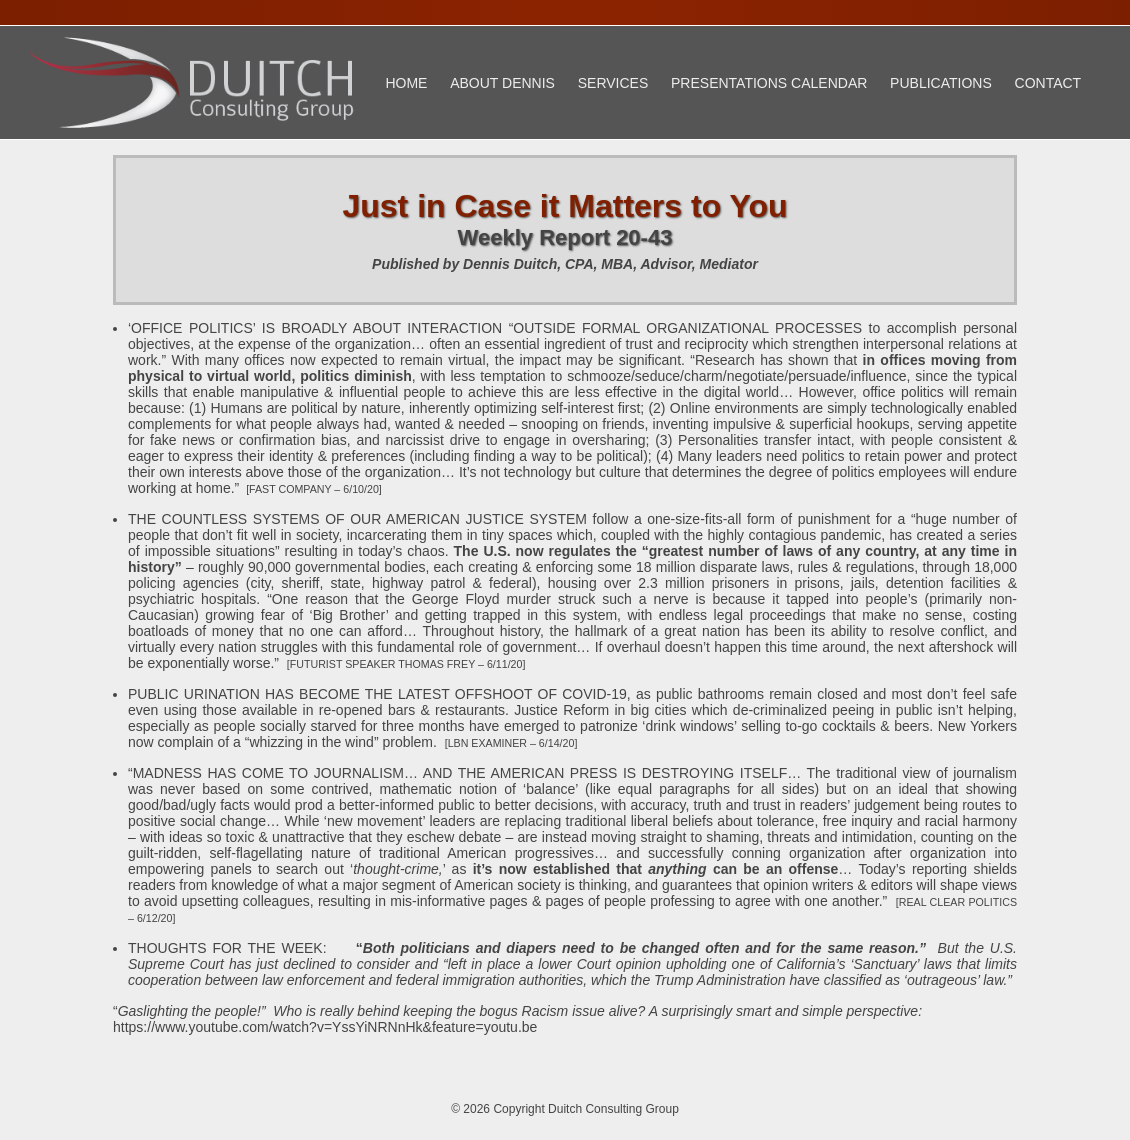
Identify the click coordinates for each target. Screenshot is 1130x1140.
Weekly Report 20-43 (565, 237)
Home (406, 83)
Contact (1048, 83)
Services (613, 83)
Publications (941, 83)
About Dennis (502, 83)
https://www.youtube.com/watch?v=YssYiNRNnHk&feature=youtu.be (325, 1027)
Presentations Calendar (769, 83)
